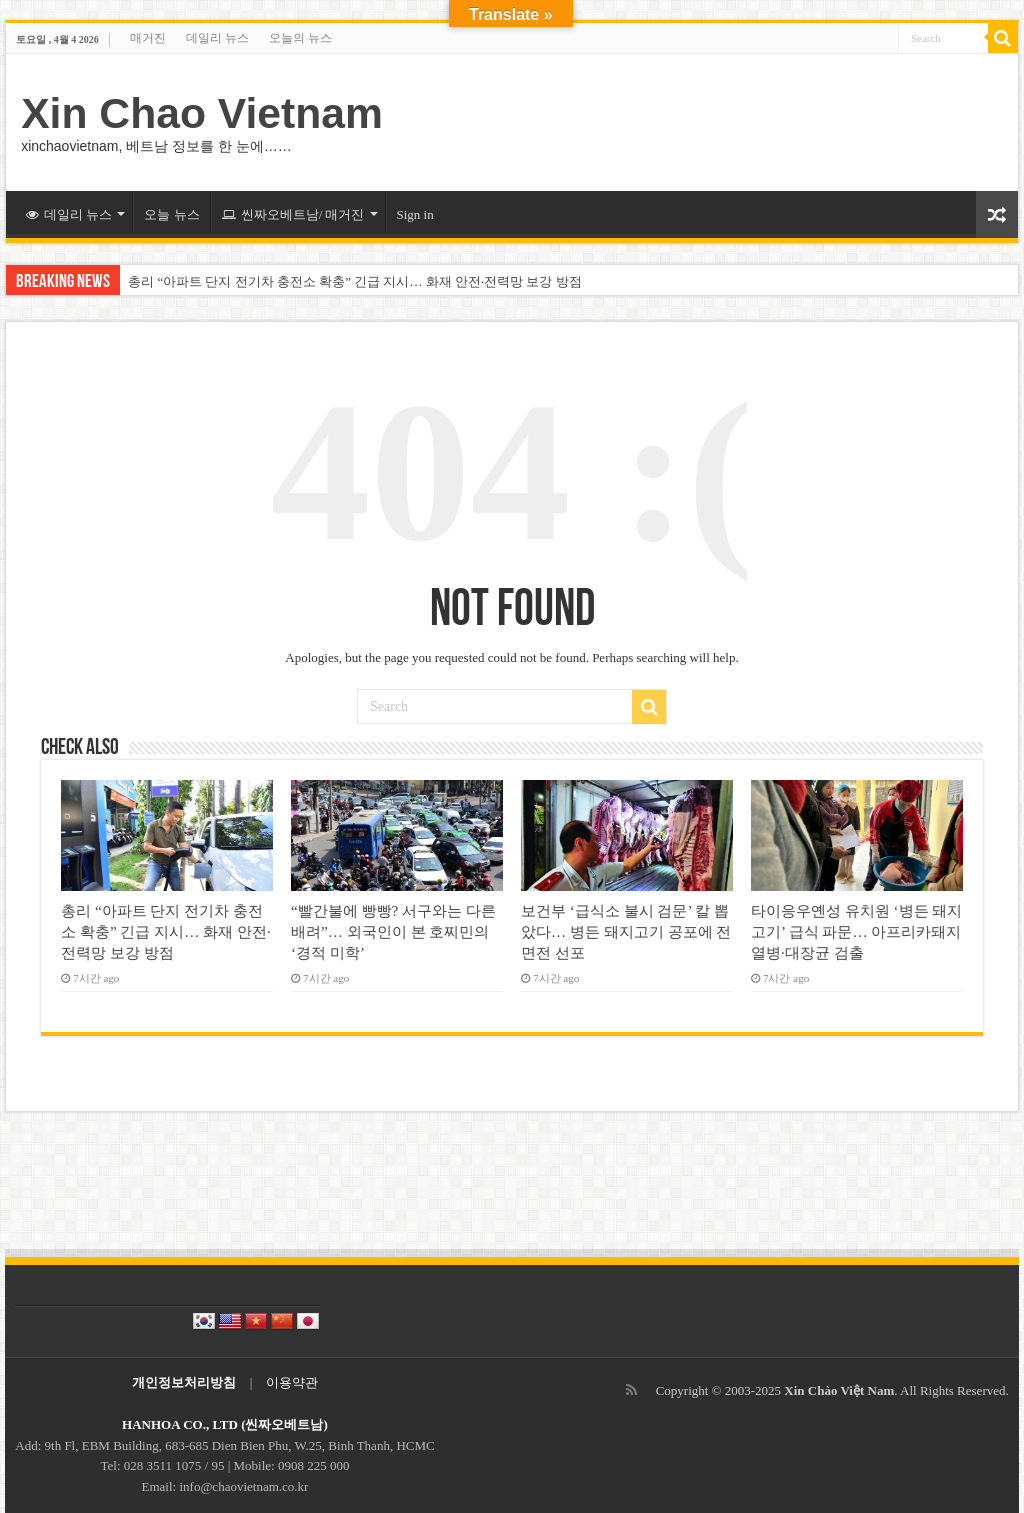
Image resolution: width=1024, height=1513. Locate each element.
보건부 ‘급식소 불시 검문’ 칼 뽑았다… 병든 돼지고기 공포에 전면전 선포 (626, 931)
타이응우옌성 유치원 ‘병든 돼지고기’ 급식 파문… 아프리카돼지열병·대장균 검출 (856, 931)
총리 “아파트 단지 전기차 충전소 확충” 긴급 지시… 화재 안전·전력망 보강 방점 (355, 281)
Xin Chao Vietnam (202, 113)
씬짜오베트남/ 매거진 (293, 214)
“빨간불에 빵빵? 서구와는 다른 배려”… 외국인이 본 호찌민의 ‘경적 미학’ (393, 931)
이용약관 (292, 1382)
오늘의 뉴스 (300, 38)
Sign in (415, 214)
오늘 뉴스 (171, 214)
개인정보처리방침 (184, 1382)
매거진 (148, 38)
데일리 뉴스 (217, 38)
